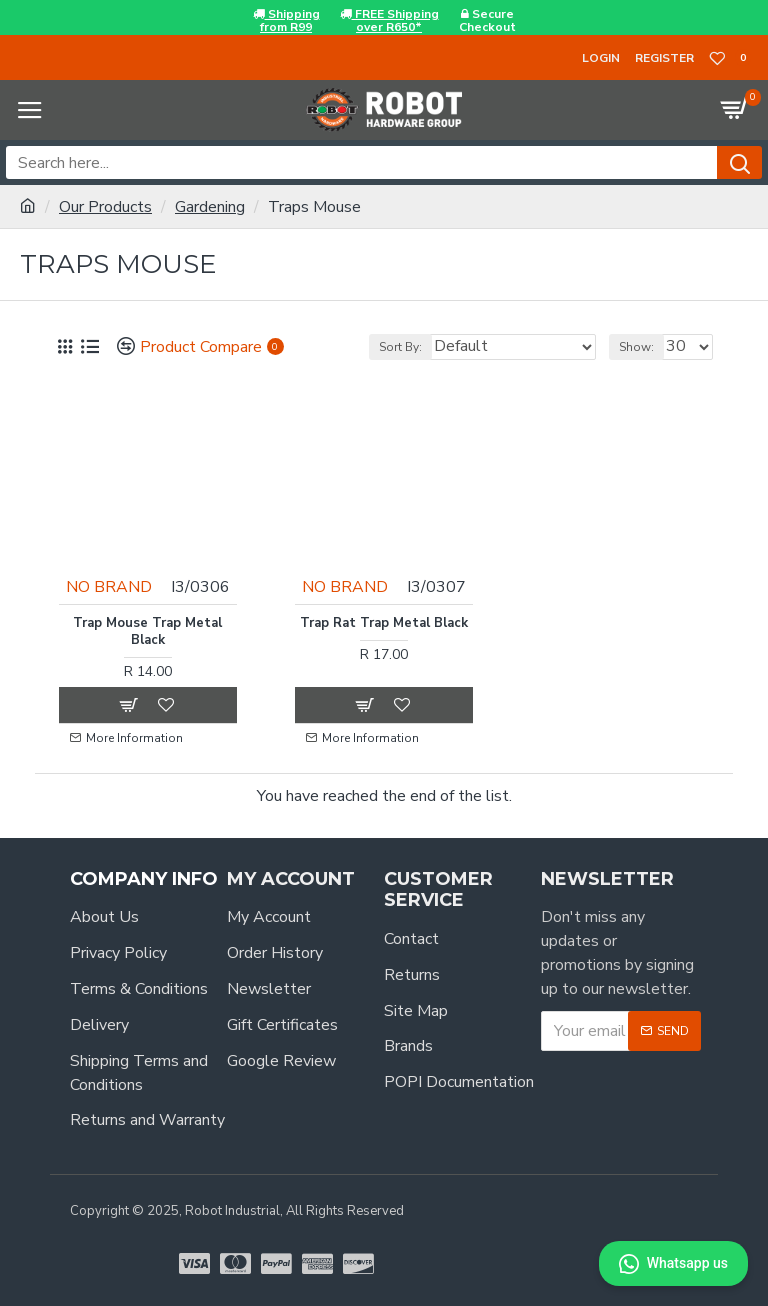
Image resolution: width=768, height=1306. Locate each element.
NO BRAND (110, 585)
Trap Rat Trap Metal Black (384, 621)
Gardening (210, 207)
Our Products (105, 207)
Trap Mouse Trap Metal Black (147, 630)
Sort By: (400, 347)
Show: (636, 347)
